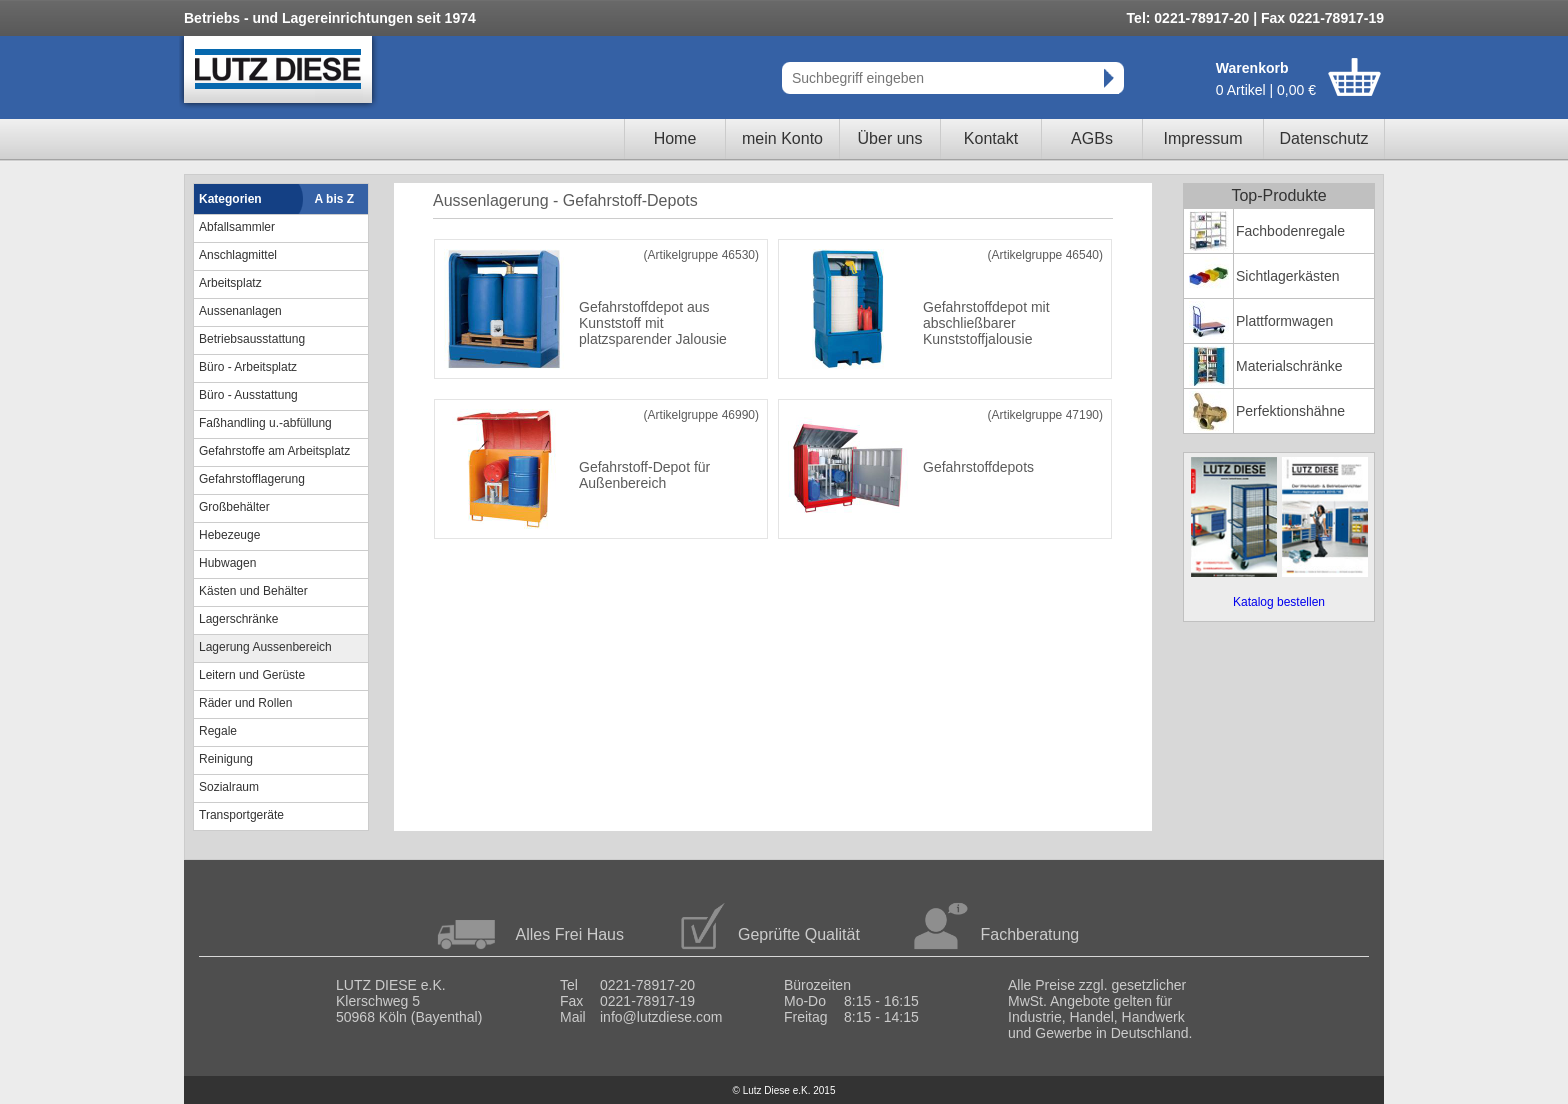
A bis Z (335, 199)
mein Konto (782, 138)
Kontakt (991, 138)
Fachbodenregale (1290, 231)
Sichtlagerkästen (1288, 276)
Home (675, 138)
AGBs (1092, 138)
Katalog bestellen (1279, 602)
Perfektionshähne (1290, 411)
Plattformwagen (1284, 321)
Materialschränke (1289, 366)
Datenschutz (1324, 138)
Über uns (890, 138)
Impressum (1202, 138)
